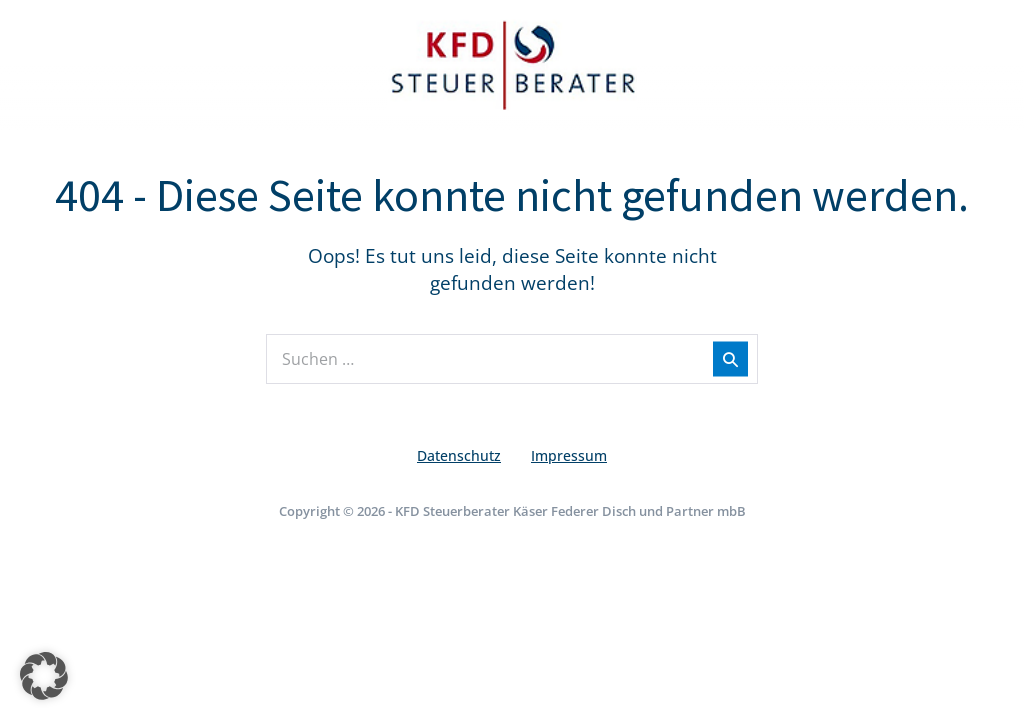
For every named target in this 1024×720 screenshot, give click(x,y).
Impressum (569, 455)
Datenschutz (459, 455)
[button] (44, 676)
